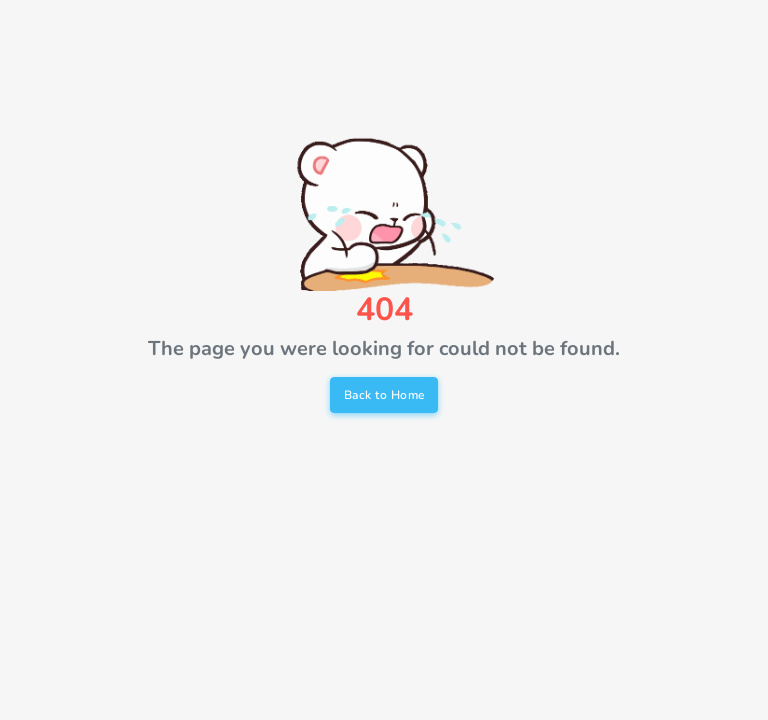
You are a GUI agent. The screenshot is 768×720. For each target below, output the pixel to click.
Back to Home (384, 395)
